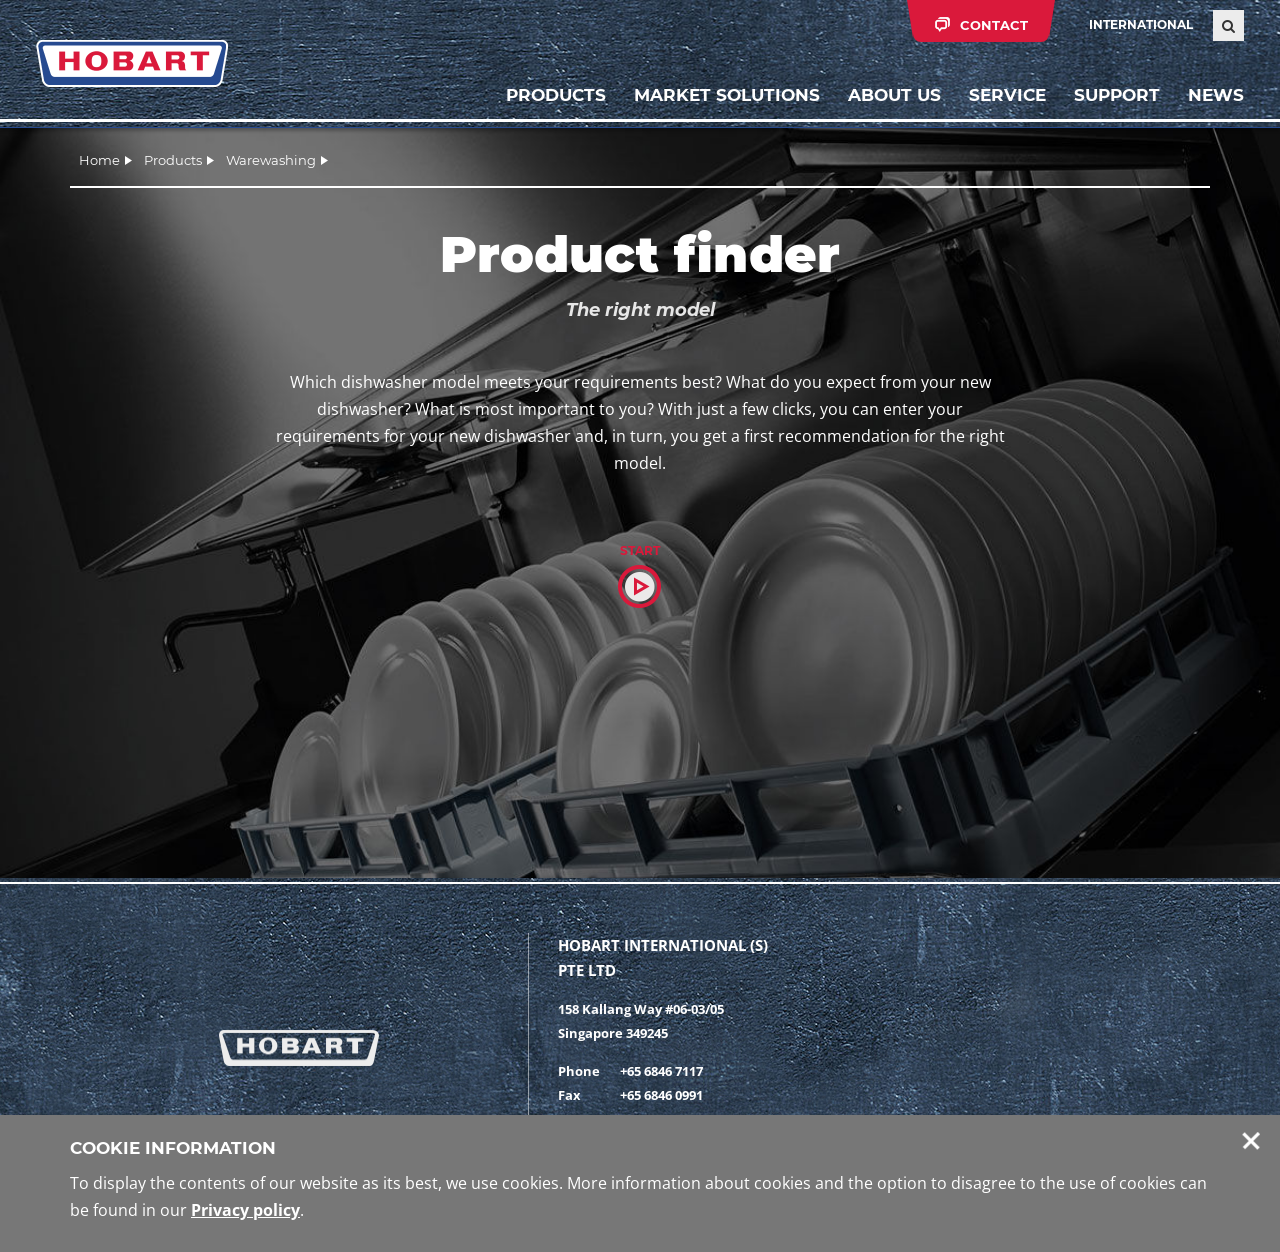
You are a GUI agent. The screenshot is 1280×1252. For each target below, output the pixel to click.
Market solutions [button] (727, 95)
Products (556, 95)
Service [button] (1007, 95)
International (1141, 24)
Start (640, 550)
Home (99, 160)
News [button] (1216, 95)
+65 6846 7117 (661, 1071)
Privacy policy (245, 1210)
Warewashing (271, 160)
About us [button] (894, 95)
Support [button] (1117, 95)
